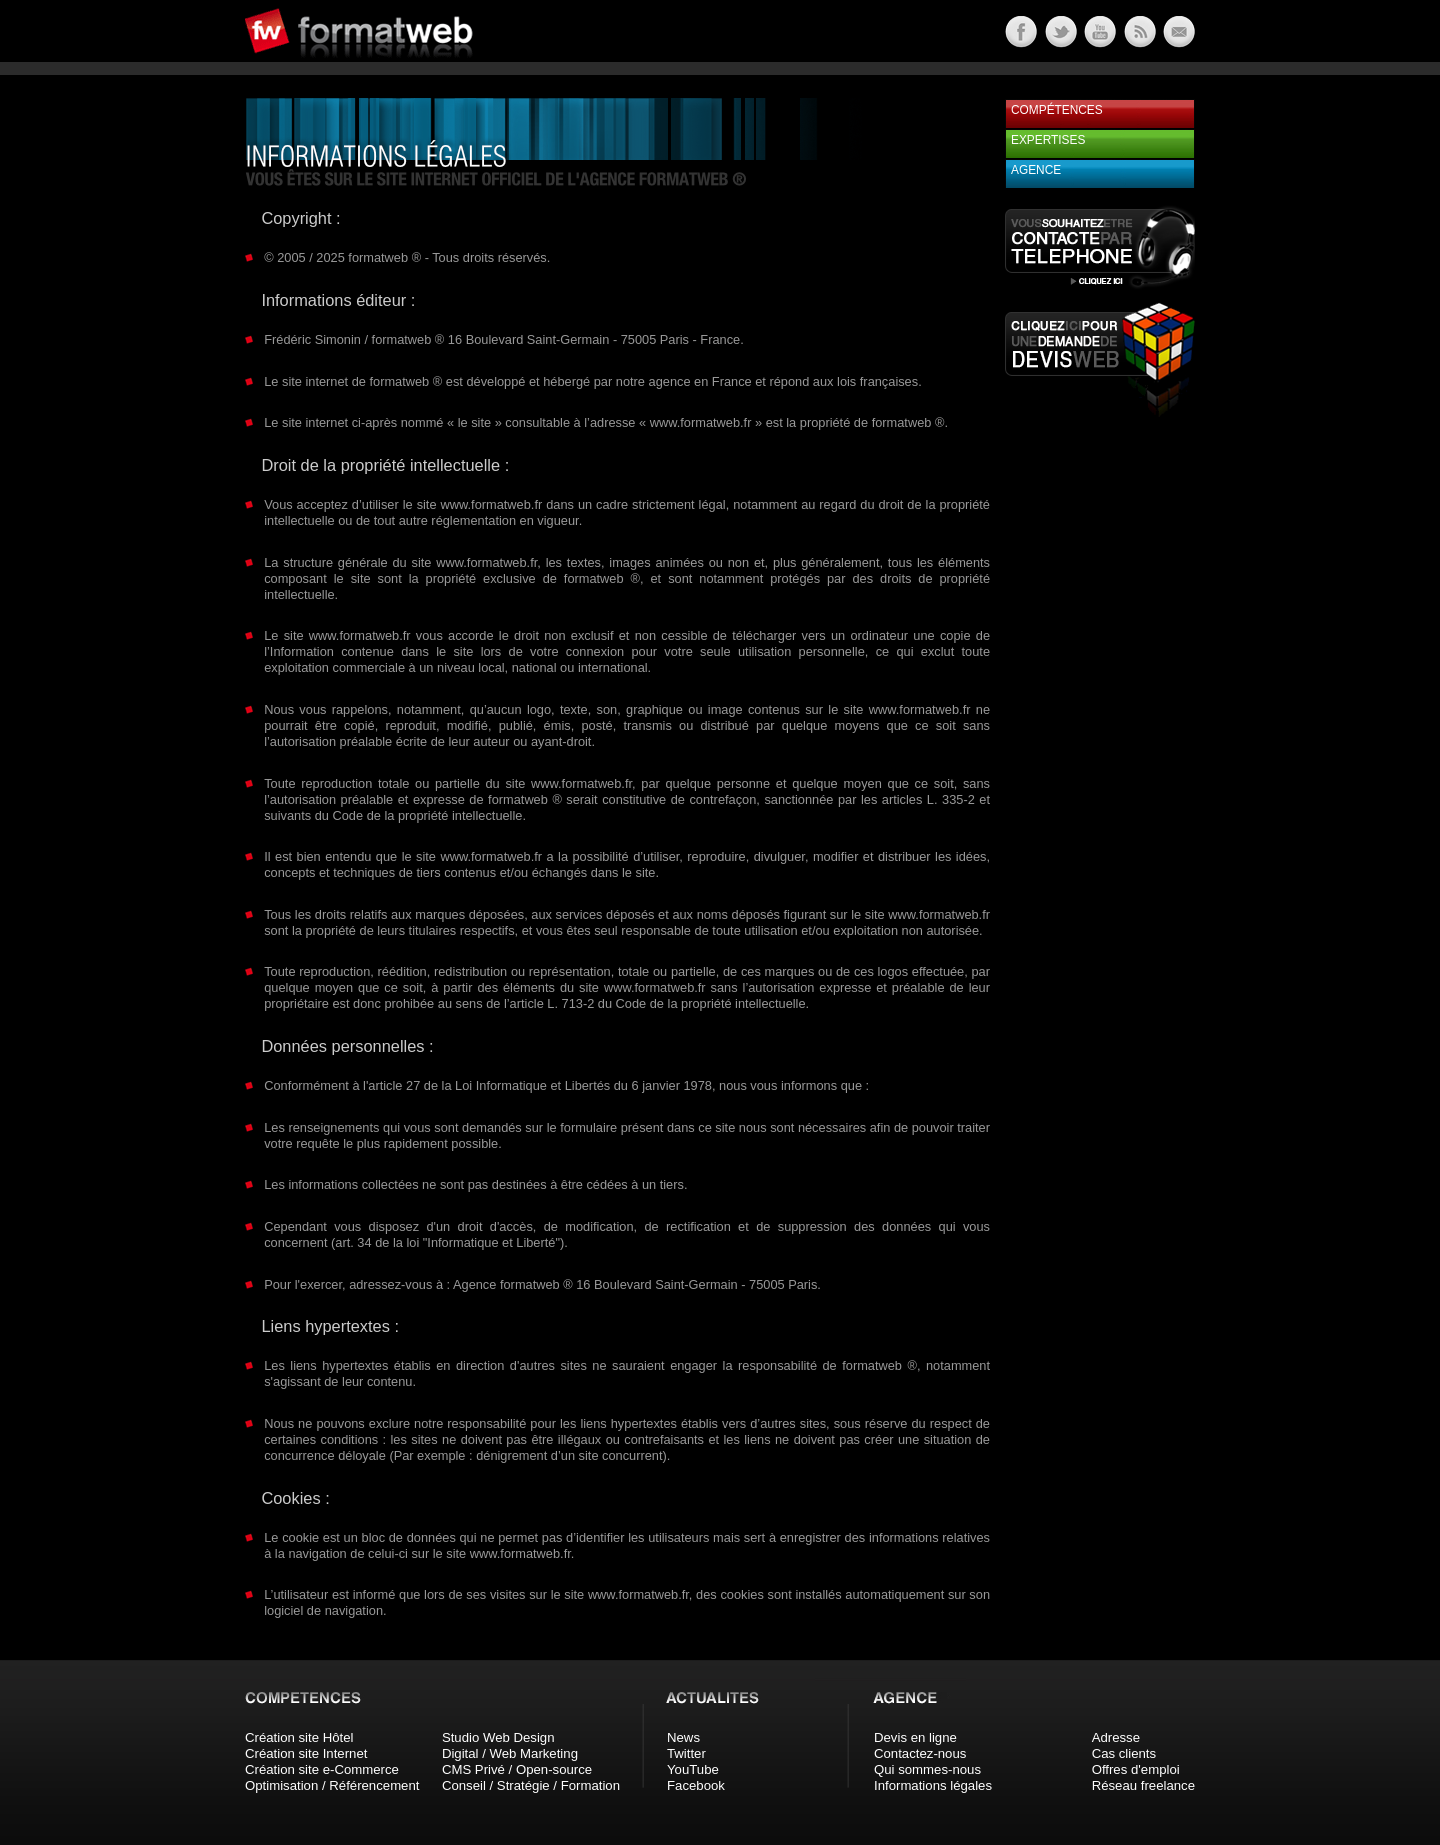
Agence (1036, 170)
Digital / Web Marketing (510, 1753)
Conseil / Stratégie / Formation (531, 1785)
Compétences (1057, 110)
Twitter (686, 1753)
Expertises (1048, 140)
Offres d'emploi (1136, 1769)
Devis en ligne (915, 1737)
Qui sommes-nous (927, 1769)
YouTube (693, 1769)
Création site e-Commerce (322, 1769)
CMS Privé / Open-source (517, 1769)
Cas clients (1124, 1753)
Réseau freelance (1143, 1785)
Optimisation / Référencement (332, 1785)
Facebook (696, 1785)
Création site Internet (306, 1753)
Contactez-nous (920, 1753)
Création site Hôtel (299, 1737)
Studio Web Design (498, 1737)
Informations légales (933, 1785)
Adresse (1116, 1737)
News (683, 1737)
